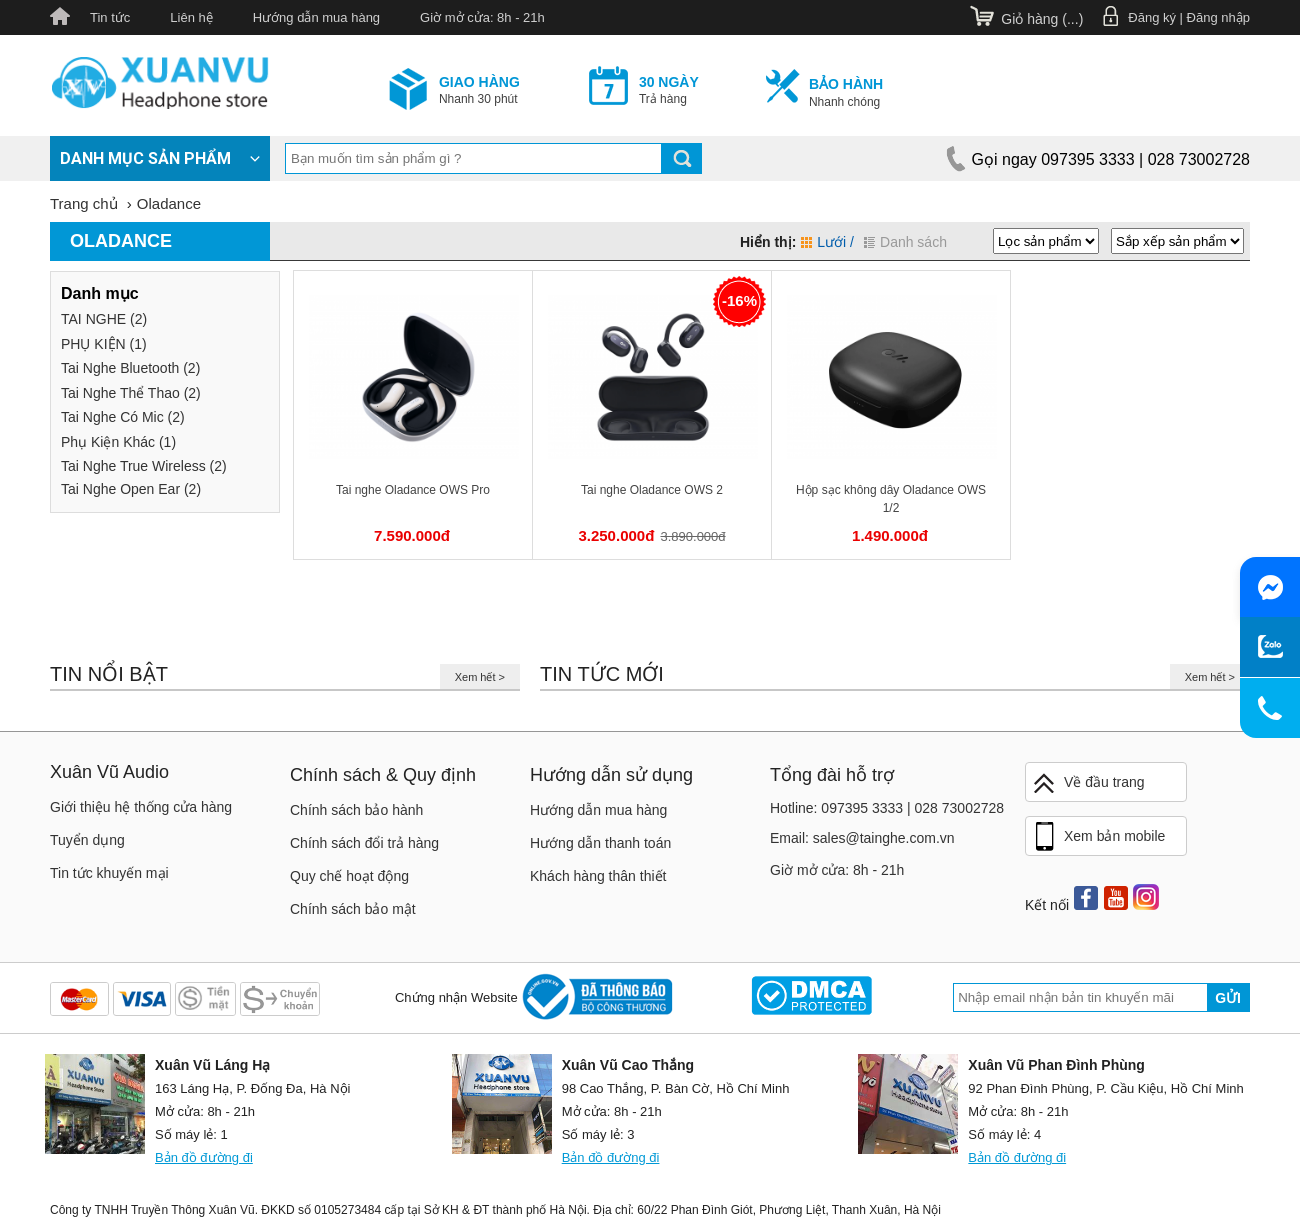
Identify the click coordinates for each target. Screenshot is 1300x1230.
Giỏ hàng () (1042, 19)
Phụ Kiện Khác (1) (118, 442)
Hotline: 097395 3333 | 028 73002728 (887, 808)
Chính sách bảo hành (356, 810)
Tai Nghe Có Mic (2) (123, 417)
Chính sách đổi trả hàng (364, 843)
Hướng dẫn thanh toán (600, 843)
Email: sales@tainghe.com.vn (862, 838)
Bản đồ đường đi (204, 1157)
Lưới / (827, 242)
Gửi (1228, 998)
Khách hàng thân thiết (598, 876)
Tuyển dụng (87, 840)
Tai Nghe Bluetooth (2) (130, 368)
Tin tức (110, 17)
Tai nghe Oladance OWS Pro (413, 490)
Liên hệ (191, 17)
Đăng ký (1152, 17)
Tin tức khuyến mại (109, 873)
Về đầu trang (1088, 783)
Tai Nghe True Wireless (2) (144, 466)
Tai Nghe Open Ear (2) (131, 489)
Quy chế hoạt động (349, 876)
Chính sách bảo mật (353, 909)
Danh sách (905, 242)
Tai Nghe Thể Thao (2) (131, 393)
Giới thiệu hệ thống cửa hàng (141, 807)
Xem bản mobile (1098, 837)
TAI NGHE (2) (104, 319)
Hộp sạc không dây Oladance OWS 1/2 (891, 499)
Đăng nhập (1218, 17)
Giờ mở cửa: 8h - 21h (482, 17)
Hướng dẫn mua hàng (316, 17)
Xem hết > (480, 677)
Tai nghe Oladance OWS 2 (652, 490)
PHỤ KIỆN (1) (104, 344)
